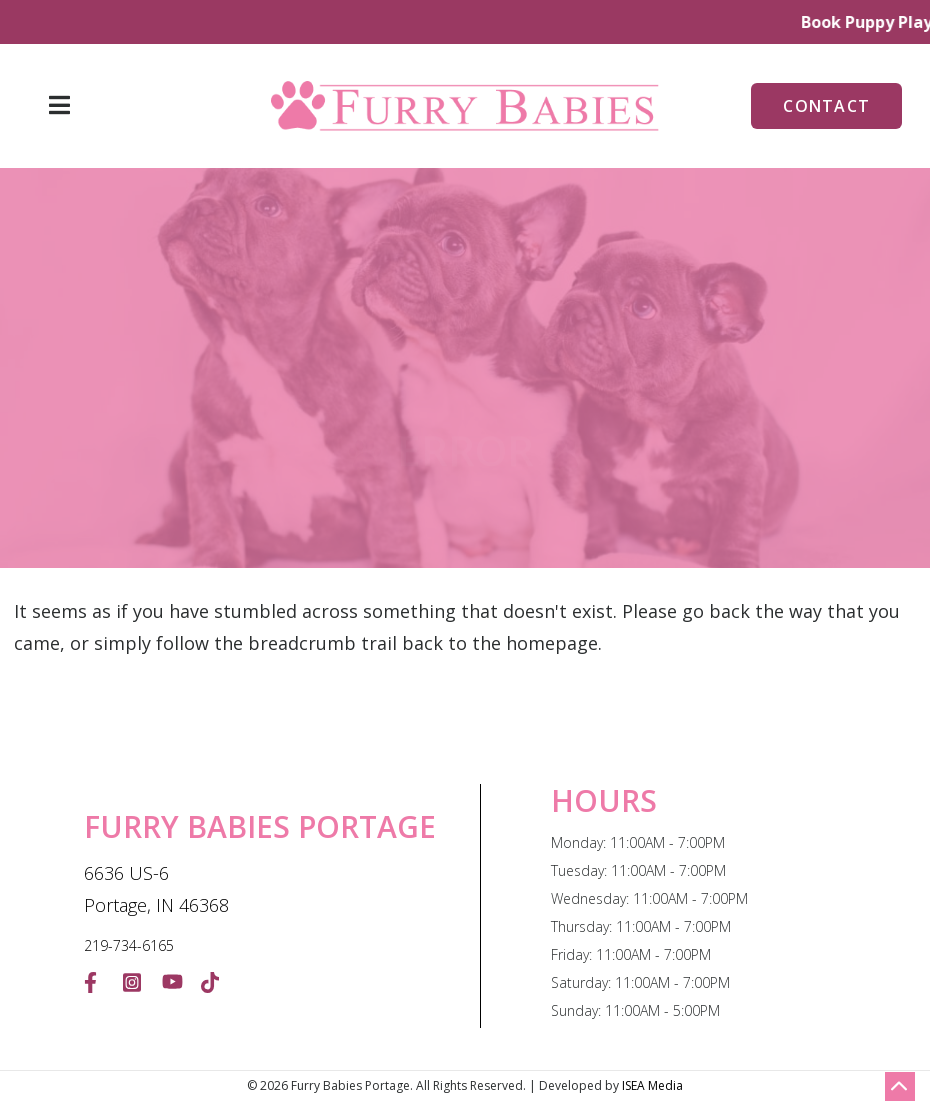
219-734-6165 (129, 945)
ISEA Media (652, 1085)
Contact (826, 106)
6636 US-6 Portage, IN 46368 (156, 889)
